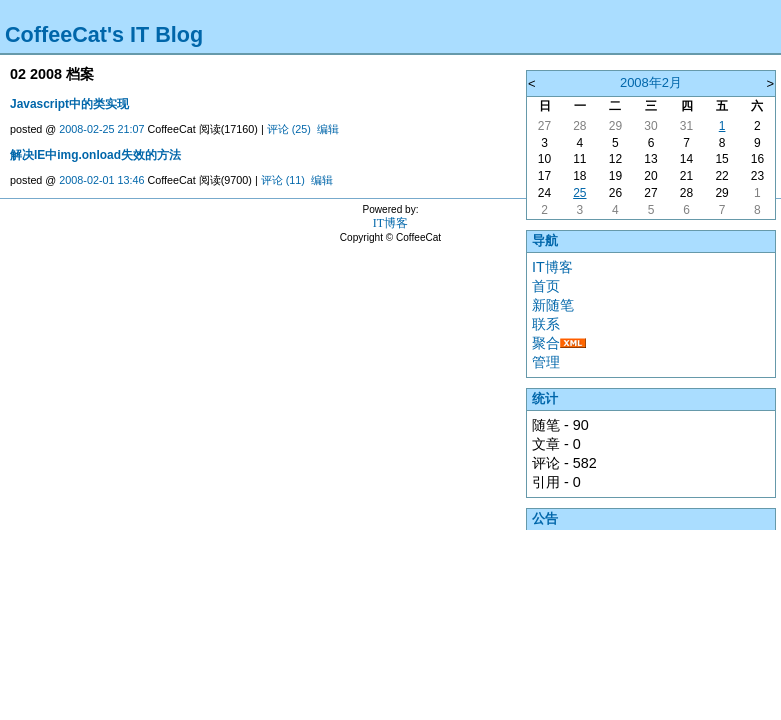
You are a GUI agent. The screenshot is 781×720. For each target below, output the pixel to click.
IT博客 (552, 267)
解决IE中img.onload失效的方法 (95, 155)
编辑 (328, 129)
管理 (546, 362)
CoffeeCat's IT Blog (104, 34)
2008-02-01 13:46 (101, 180)
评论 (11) (283, 180)
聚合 (546, 343)
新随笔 (553, 305)
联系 (546, 324)
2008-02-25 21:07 (101, 129)
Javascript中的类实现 (69, 104)
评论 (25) (289, 129)
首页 (546, 286)
